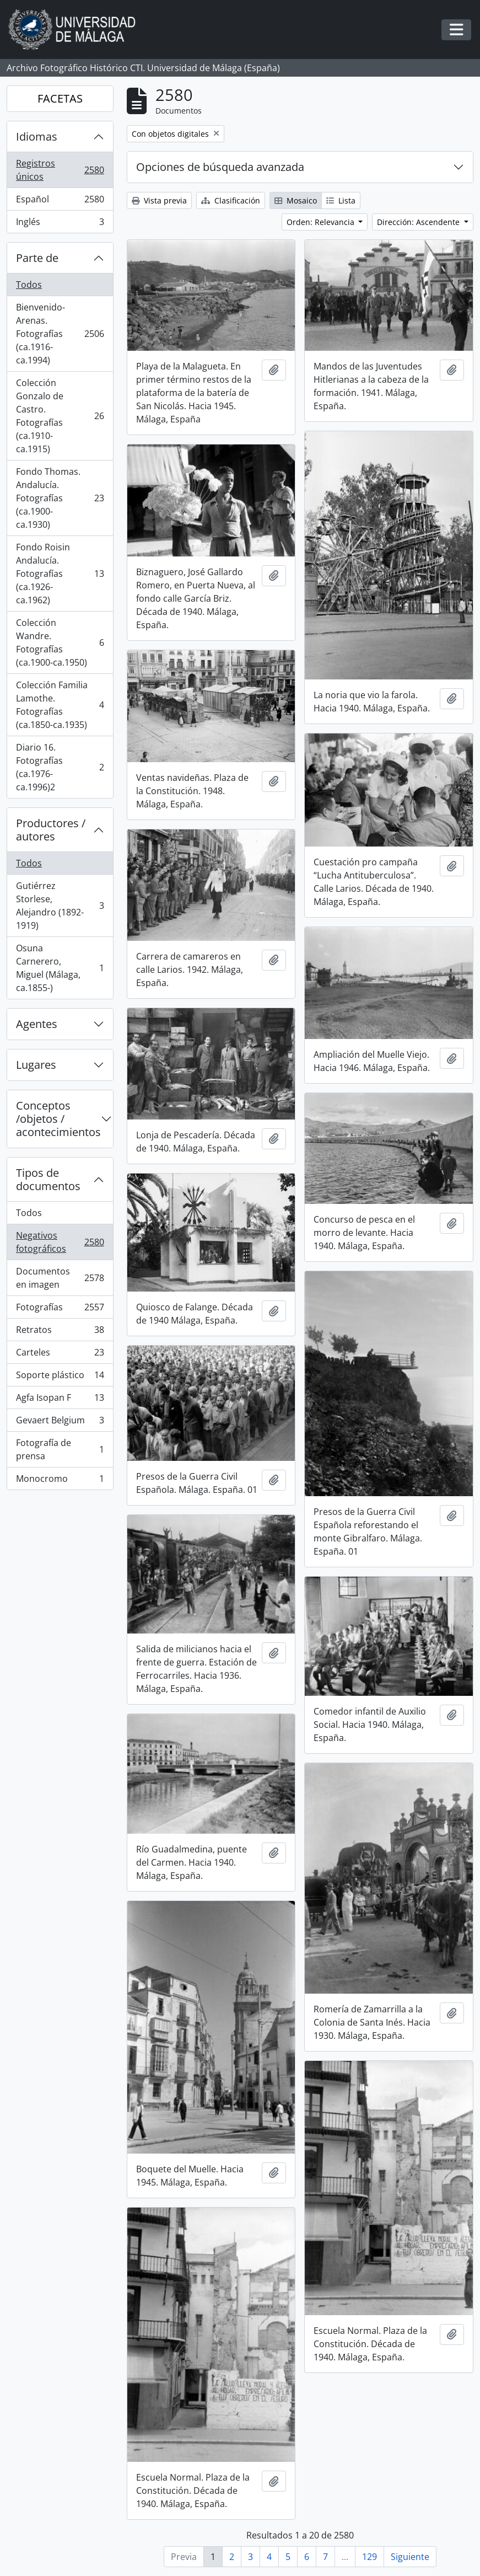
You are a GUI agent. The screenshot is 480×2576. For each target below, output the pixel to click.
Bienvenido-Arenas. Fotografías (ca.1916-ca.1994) (59, 333)
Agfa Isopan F (59, 1400)
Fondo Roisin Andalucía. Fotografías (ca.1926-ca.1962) (59, 573)
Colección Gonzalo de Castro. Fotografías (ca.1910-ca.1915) (59, 416)
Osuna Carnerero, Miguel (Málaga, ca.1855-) (59, 968)
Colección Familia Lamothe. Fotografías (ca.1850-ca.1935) (59, 705)
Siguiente (410, 2557)
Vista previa (159, 200)
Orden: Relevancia (322, 222)
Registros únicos (59, 170)
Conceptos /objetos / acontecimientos (58, 1118)
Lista (340, 200)
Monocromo (59, 1481)
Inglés (59, 224)
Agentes (36, 1023)
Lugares (36, 1064)
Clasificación (230, 200)
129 (369, 2557)
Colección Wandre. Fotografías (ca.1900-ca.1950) (59, 642)
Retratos (59, 1332)
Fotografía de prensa (59, 1449)
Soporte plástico (59, 1377)
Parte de (37, 257)
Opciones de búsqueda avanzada (220, 166)
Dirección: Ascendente (419, 222)
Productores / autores (50, 830)
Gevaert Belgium (59, 1422)
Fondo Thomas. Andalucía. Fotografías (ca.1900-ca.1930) (59, 498)
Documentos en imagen (59, 1277)
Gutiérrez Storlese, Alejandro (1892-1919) (59, 905)
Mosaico (295, 200)
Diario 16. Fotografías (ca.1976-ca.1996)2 (59, 767)
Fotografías (59, 1309)
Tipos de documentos (48, 1179)
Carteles (59, 1355)
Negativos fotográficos (59, 1242)
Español (59, 201)
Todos (29, 285)
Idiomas (36, 136)
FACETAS (60, 98)
